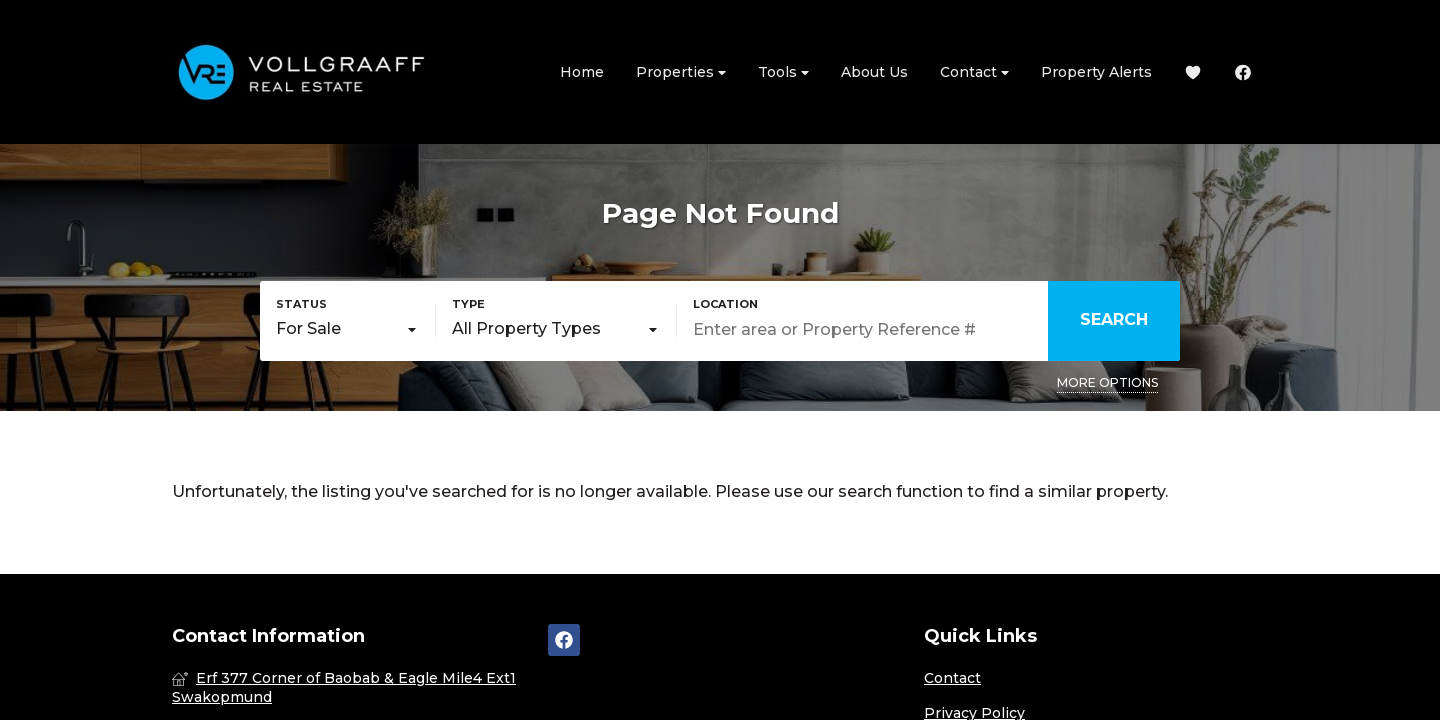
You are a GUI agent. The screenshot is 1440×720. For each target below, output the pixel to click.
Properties (681, 72)
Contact (974, 72)
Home (582, 72)
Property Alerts (1096, 72)
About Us (874, 72)
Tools (783, 72)
